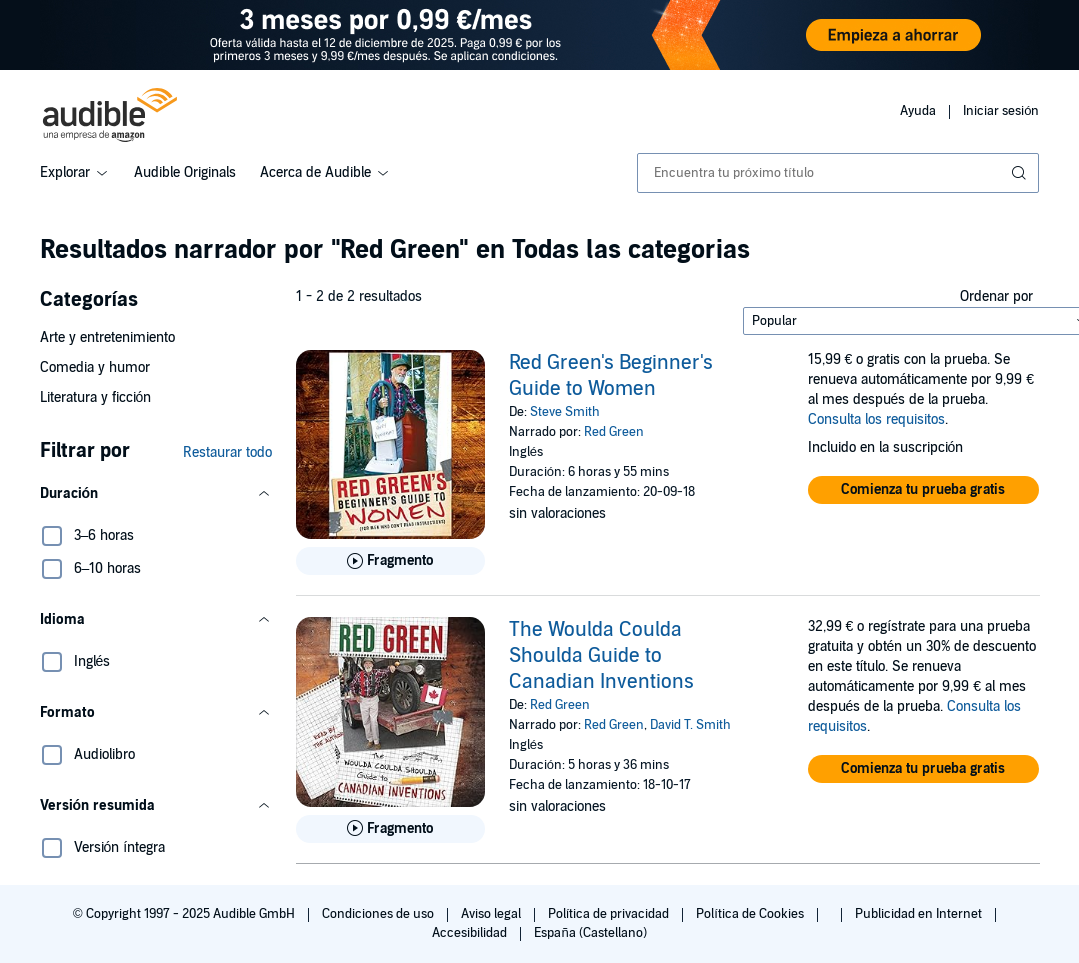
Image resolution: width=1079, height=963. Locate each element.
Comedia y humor (95, 367)
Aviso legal (492, 914)
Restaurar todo (227, 452)
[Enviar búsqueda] (1021, 173)
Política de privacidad (610, 914)
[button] (156, 494)
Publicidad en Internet (920, 914)
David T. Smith (690, 725)
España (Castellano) (590, 933)
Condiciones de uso (379, 914)
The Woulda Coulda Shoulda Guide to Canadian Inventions (601, 656)
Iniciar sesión (1001, 111)
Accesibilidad (471, 933)
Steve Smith (565, 412)
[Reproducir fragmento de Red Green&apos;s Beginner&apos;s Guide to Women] (390, 561)
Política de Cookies (751, 914)
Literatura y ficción (96, 397)
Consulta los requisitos (876, 419)
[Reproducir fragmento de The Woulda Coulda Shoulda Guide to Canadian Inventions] (390, 829)
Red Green (614, 432)
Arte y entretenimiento (107, 337)
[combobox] (838, 173)
